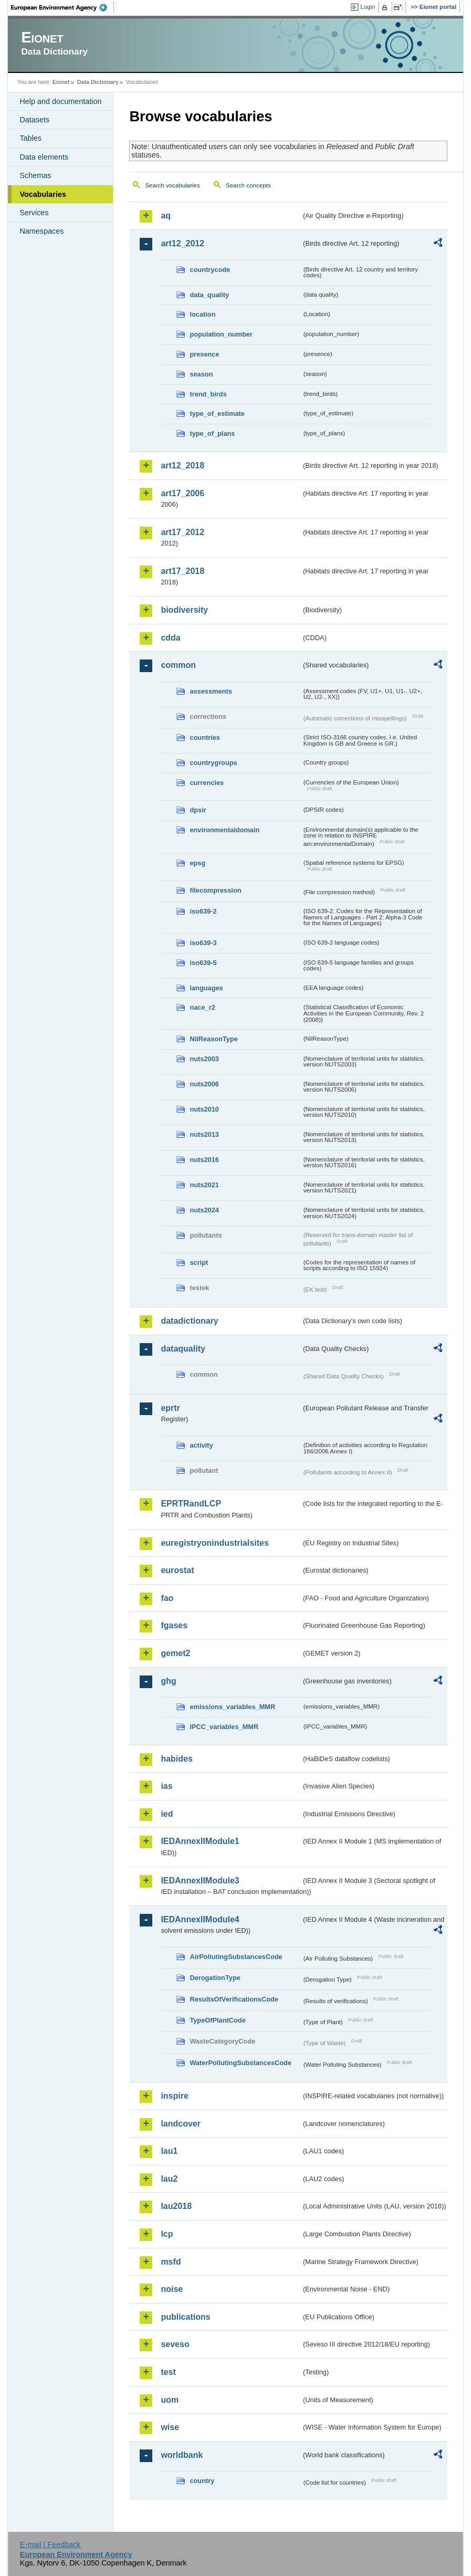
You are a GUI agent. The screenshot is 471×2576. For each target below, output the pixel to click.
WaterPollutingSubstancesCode (240, 2063)
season (201, 374)
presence (204, 354)
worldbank (182, 2455)
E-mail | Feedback (50, 2544)
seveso (175, 2344)
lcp (167, 2233)
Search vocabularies (172, 185)
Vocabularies (42, 194)
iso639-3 (203, 943)
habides (176, 1758)
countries (205, 737)
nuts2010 (204, 1109)
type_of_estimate (217, 413)
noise (172, 2289)
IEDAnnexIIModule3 (200, 1880)
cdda (170, 637)
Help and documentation (60, 101)
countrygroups (213, 763)
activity (201, 1445)
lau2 (169, 2178)
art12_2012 (182, 243)
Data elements (43, 157)
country (202, 2481)
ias (166, 1786)
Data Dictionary (98, 82)
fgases (174, 1625)
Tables (30, 138)
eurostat (177, 1570)
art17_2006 (182, 493)
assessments (211, 691)
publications (185, 2316)
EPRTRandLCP (191, 1503)
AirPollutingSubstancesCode (236, 1957)
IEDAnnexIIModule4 (200, 1919)
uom (170, 2399)
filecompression (215, 890)
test (168, 2372)
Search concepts (248, 185)
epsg (197, 863)
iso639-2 (203, 911)
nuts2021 (204, 1185)
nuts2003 (204, 1059)
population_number (221, 334)
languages (206, 988)
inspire (174, 2095)
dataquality (183, 1348)
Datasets (34, 120)
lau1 (169, 2150)
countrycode (210, 270)
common (178, 665)
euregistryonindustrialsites (214, 1542)
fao (167, 1598)
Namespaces (41, 231)
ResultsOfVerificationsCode (234, 1999)
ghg (168, 1681)
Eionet (61, 82)
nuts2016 (204, 1160)
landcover (181, 2123)
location (202, 314)
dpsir (198, 810)
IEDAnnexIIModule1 (200, 1841)
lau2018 (176, 2206)
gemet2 (175, 1653)
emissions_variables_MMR (232, 1707)
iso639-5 (203, 963)
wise (170, 2427)
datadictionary (189, 1320)
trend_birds (208, 394)
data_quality (209, 295)
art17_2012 (182, 532)
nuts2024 (204, 1210)
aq (166, 215)
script (199, 1262)
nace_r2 (202, 1007)
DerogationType (215, 1978)
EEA (62, 7)
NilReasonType (214, 1039)
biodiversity (184, 609)
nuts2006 (204, 1084)
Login (367, 7)
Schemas (35, 175)
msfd (171, 2261)
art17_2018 (182, 571)
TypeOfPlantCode (217, 2020)
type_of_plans (212, 433)
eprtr (170, 1408)
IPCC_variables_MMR (224, 1727)
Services (33, 212)
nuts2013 (204, 1134)
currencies (207, 783)
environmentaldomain (224, 830)
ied (167, 1813)
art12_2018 (182, 465)
